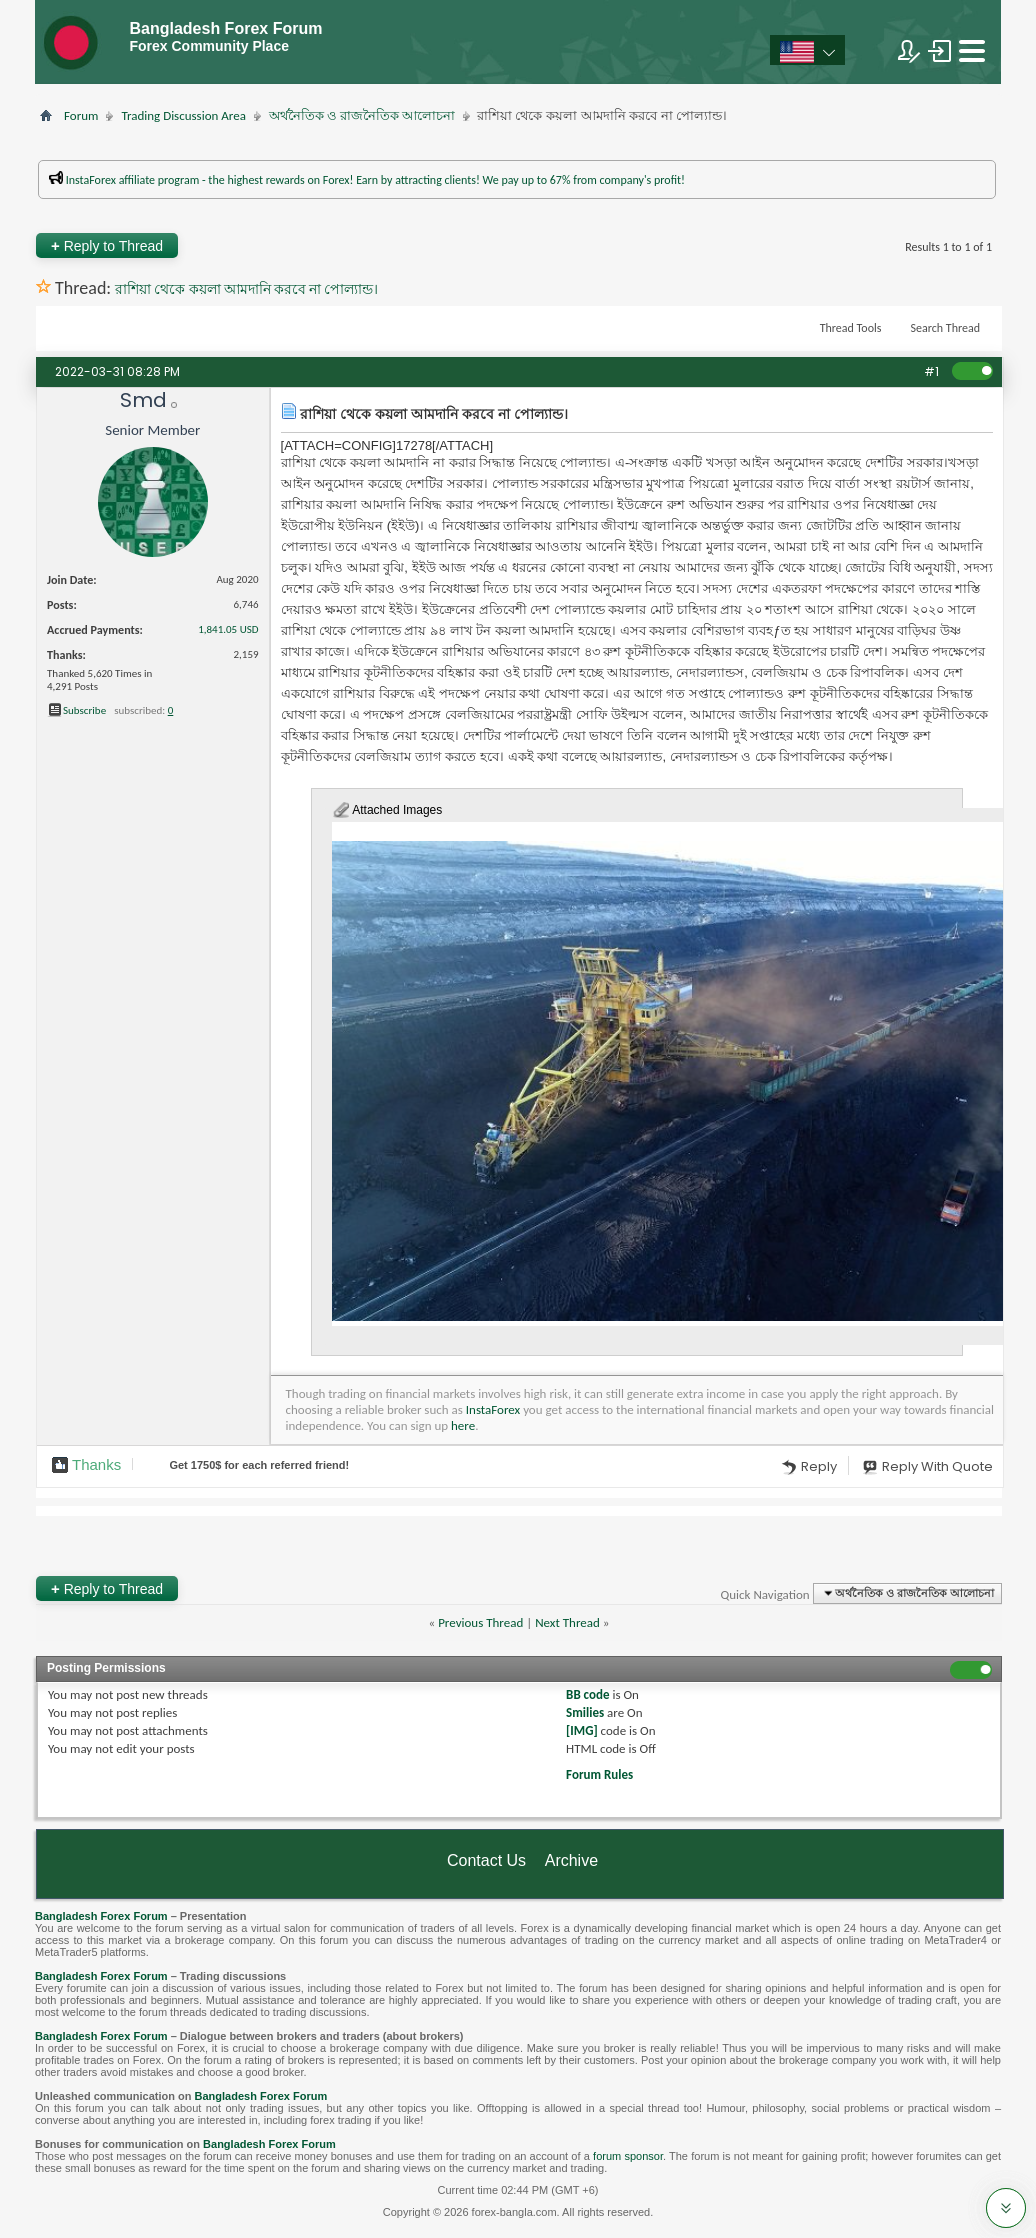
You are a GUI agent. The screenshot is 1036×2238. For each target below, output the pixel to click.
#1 (931, 371)
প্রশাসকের (454, 208)
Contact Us (486, 1860)
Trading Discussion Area (183, 115)
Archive (571, 1860)
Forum (81, 115)
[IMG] (582, 1730)
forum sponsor (628, 2156)
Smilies (585, 1712)
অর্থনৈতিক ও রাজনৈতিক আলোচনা (362, 115)
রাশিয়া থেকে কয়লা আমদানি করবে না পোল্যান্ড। (246, 289)
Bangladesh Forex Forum (101, 1916)
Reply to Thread (107, 245)
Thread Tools (851, 328)
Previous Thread (480, 1622)
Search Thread (945, 328)
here (463, 1425)
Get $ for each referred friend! (259, 1465)
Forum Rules (599, 1774)
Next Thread (567, 1622)
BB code (587, 1694)
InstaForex (493, 1409)
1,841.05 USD (228, 629)
